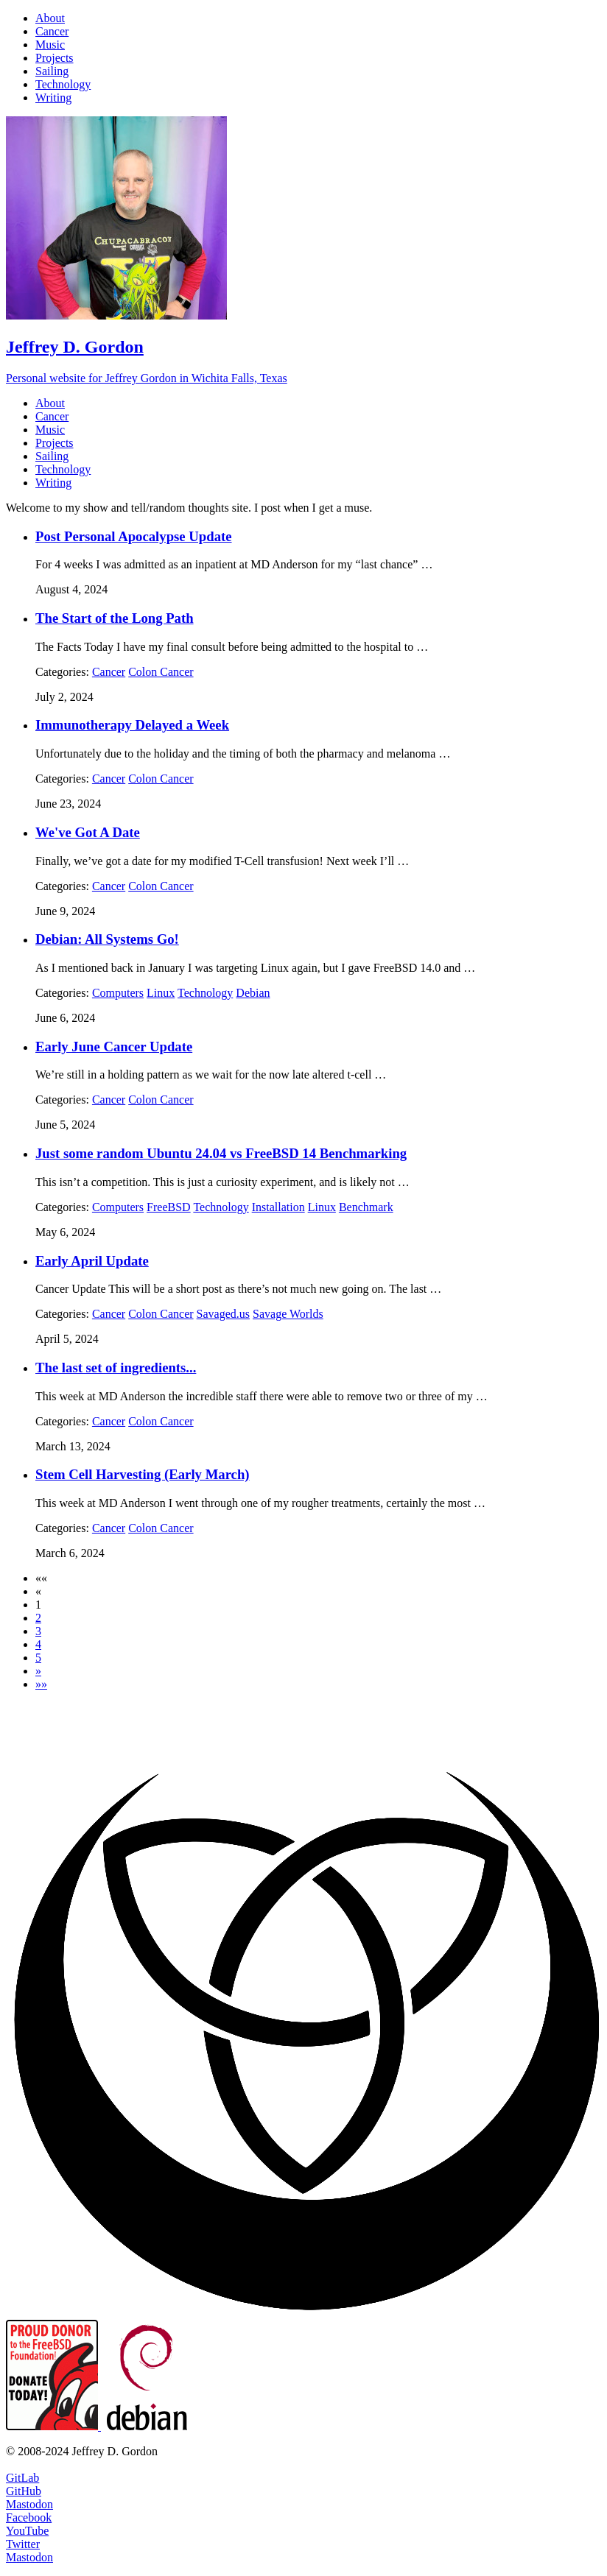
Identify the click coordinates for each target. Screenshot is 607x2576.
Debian (253, 993)
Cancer (108, 672)
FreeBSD (169, 1207)
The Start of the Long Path (114, 618)
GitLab (22, 2477)
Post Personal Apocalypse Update (133, 536)
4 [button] (38, 1644)
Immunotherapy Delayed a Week (132, 725)
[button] (41, 1578)
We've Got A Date (87, 832)
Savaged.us (223, 1314)
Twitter (23, 2544)
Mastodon (29, 2504)
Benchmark (366, 1207)
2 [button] (38, 1618)
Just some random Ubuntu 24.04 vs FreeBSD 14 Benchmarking (221, 1153)
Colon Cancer (160, 672)
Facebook (29, 2517)
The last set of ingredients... (115, 1367)
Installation (278, 1207)
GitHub (23, 2491)
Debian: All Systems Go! (107, 939)
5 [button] (38, 1657)
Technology (205, 993)
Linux (161, 993)
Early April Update (92, 1260)
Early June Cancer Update (113, 1046)
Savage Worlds (288, 1314)
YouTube (27, 2530)
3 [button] (38, 1631)
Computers (118, 993)
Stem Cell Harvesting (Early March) (142, 1474)
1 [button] (38, 1604)
